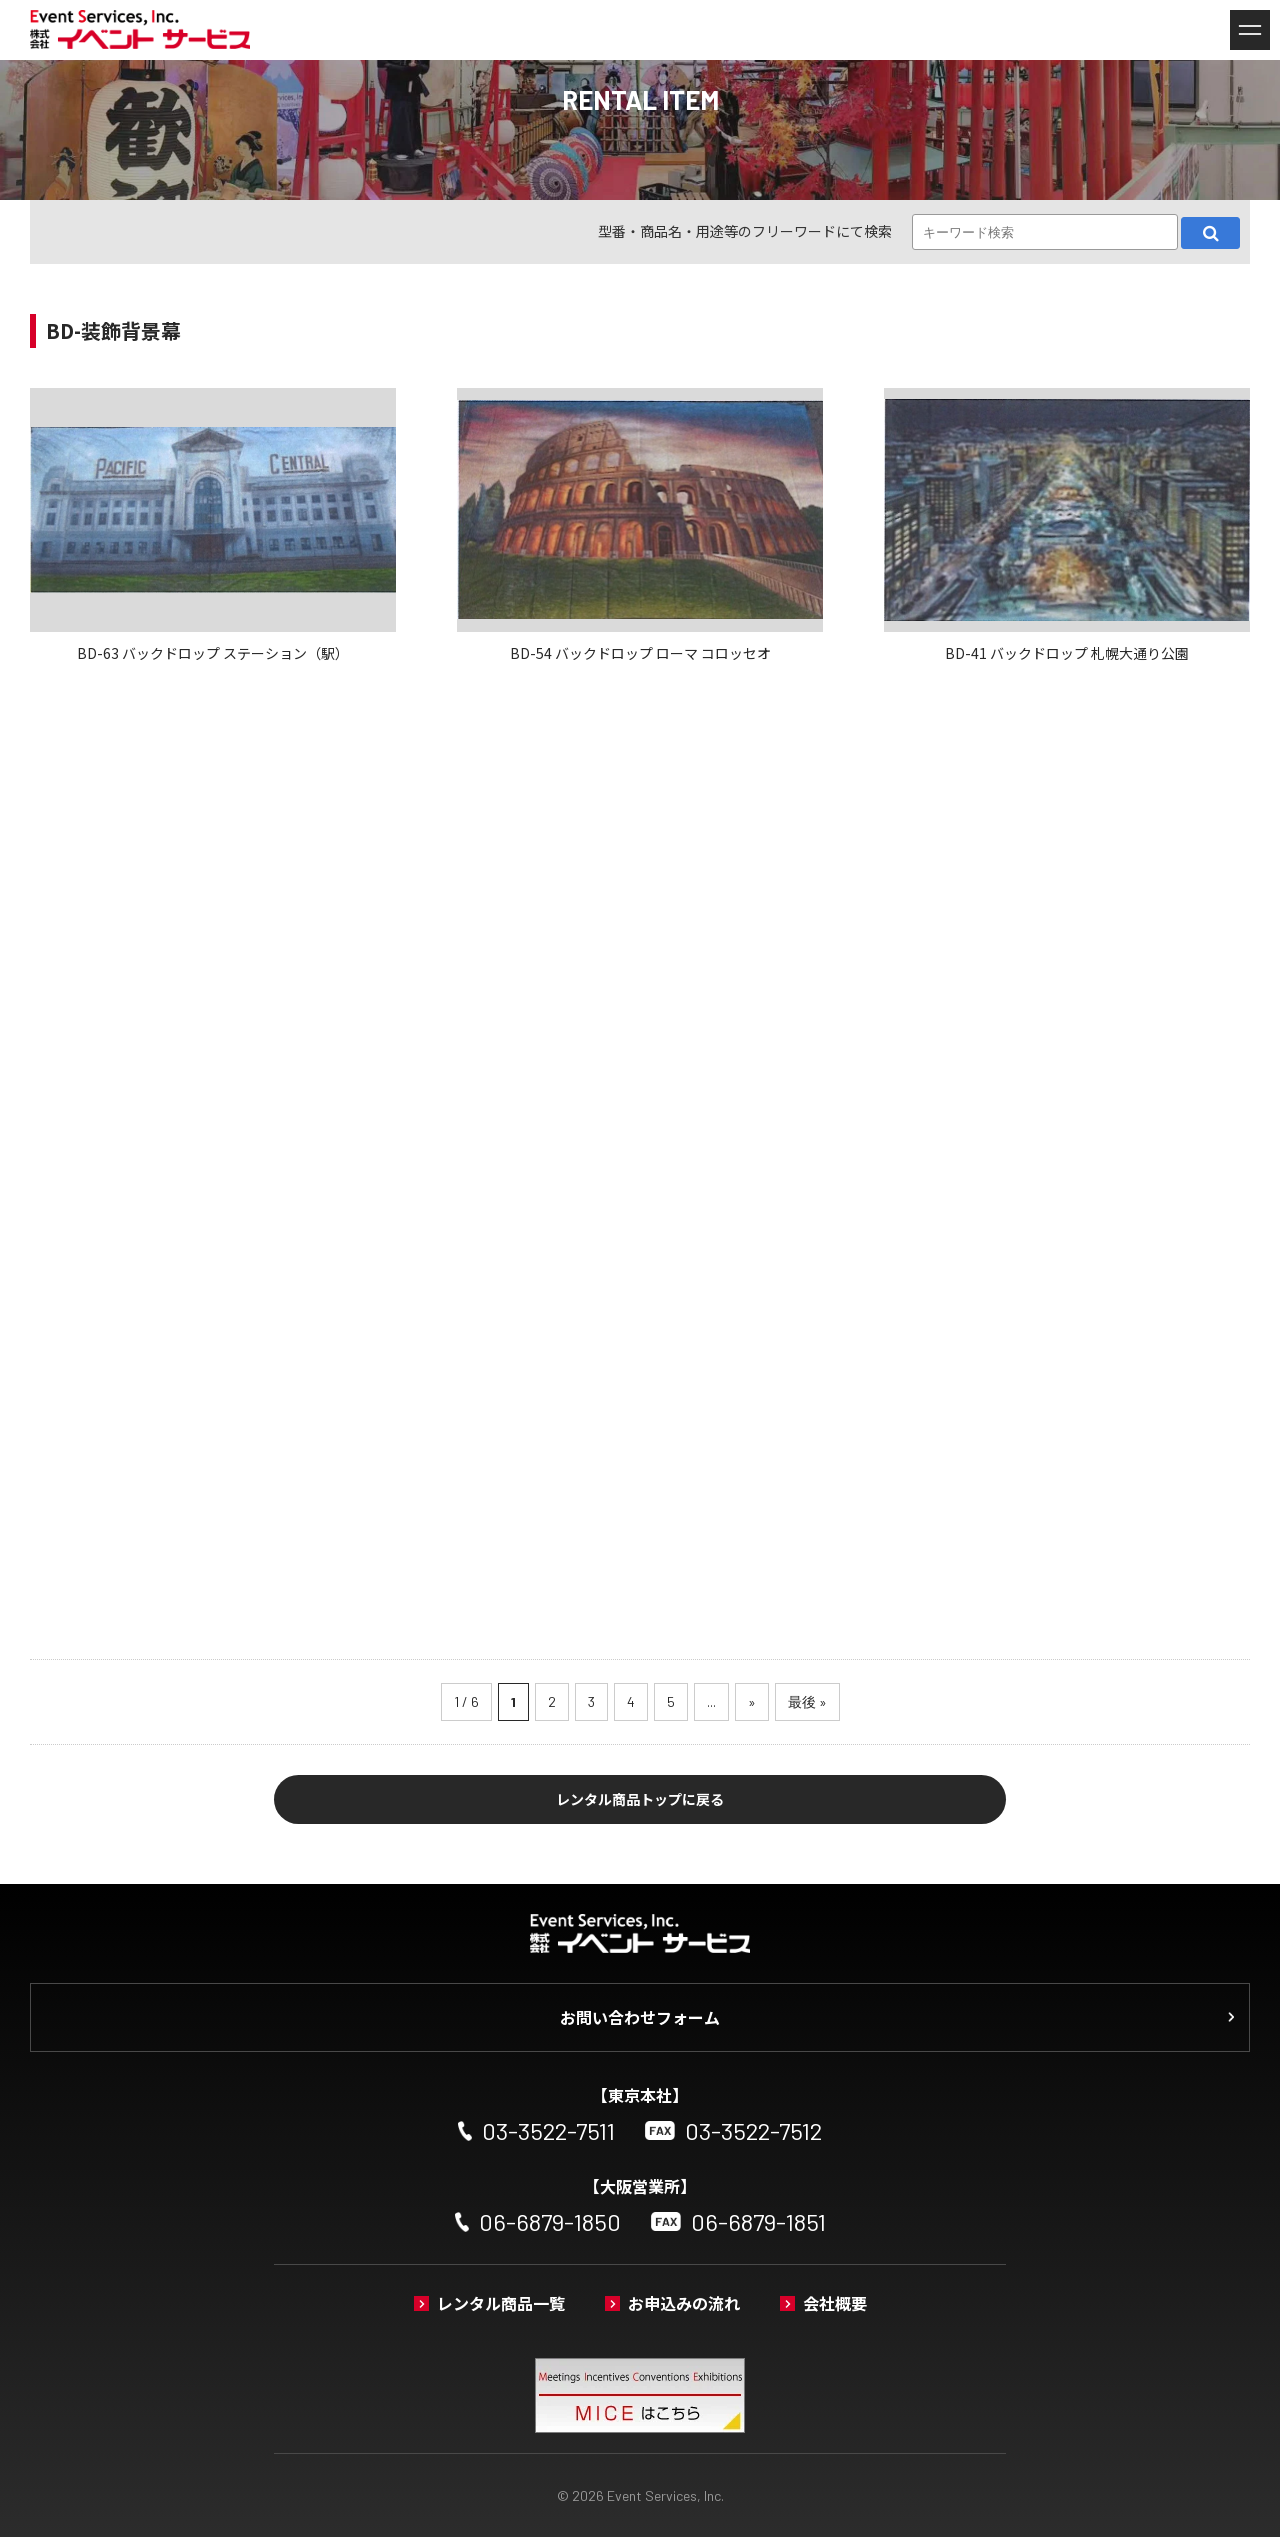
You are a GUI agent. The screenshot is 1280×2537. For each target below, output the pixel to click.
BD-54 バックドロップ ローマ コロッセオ (640, 653)
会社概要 (835, 2303)
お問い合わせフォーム (640, 2017)
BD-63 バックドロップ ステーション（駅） (213, 653)
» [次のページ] (752, 1701)
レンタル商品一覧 (501, 2303)
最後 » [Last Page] (807, 1701)
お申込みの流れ (684, 2303)
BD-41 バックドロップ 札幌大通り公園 (1067, 653)
